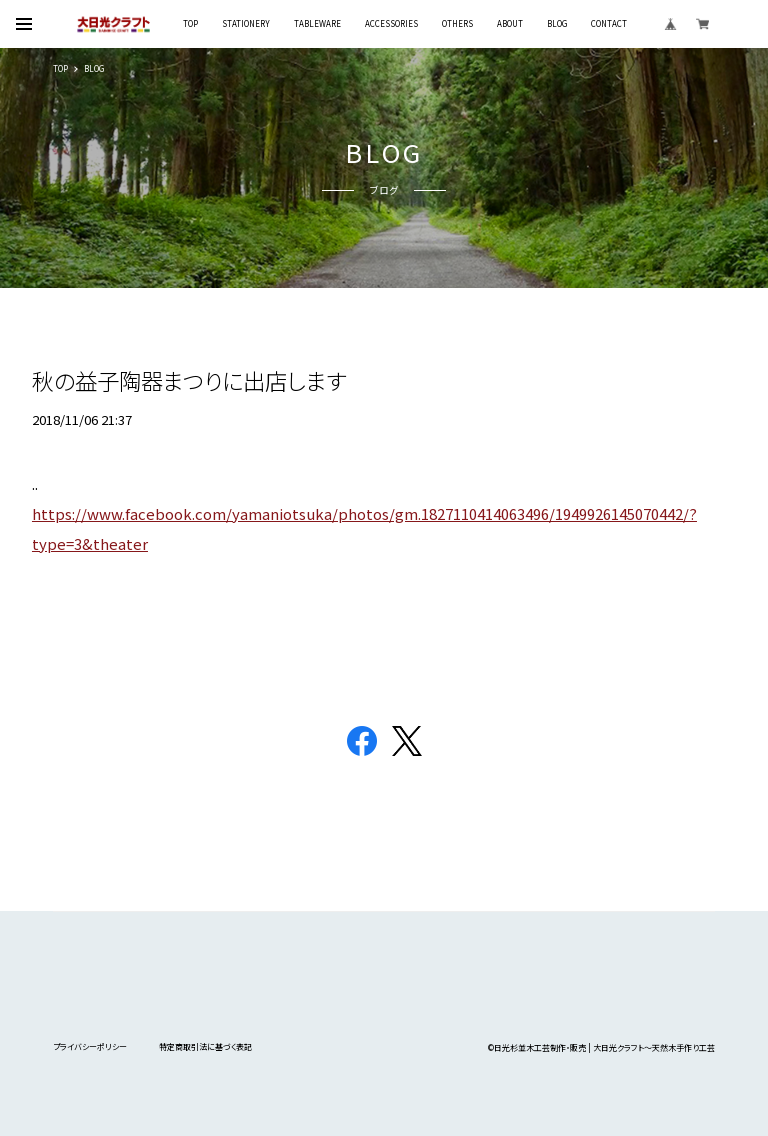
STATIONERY (246, 24)
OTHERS (457, 24)
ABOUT (510, 24)
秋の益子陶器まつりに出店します (189, 380)
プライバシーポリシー (90, 1046)
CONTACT (609, 24)
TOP (190, 24)
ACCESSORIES (391, 24)
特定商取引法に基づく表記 (205, 1046)
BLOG (557, 24)
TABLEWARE (317, 24)
